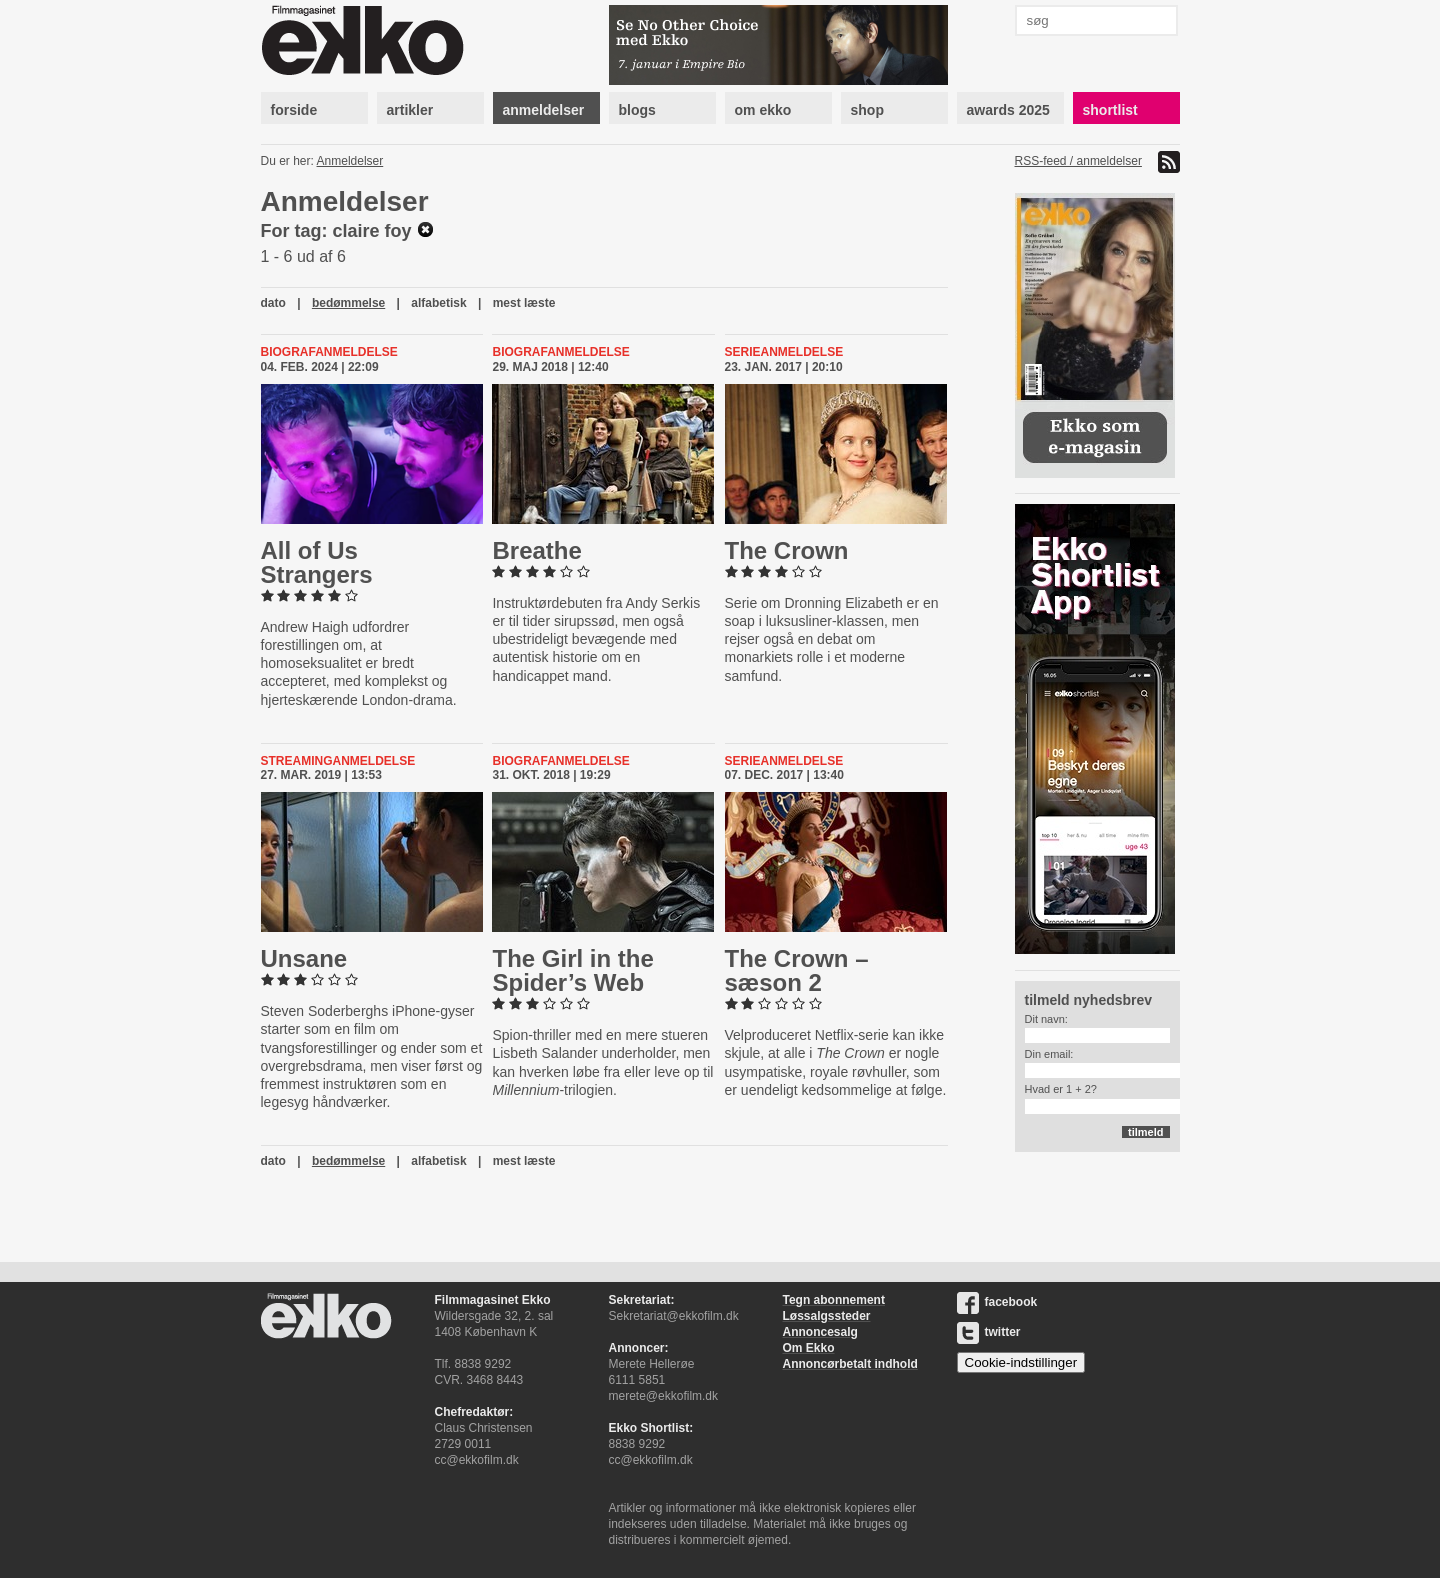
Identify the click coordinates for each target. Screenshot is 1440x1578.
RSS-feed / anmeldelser (1078, 161)
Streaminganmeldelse (338, 761)
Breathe (536, 550)
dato (273, 303)
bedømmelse (348, 303)
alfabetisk (438, 303)
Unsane (304, 958)
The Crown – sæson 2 (797, 970)
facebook (997, 1302)
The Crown (787, 550)
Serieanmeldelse (784, 352)
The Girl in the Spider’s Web (572, 970)
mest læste (524, 303)
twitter (989, 1332)
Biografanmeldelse (329, 352)
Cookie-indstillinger (1021, 1362)
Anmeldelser (350, 161)
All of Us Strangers (317, 562)
